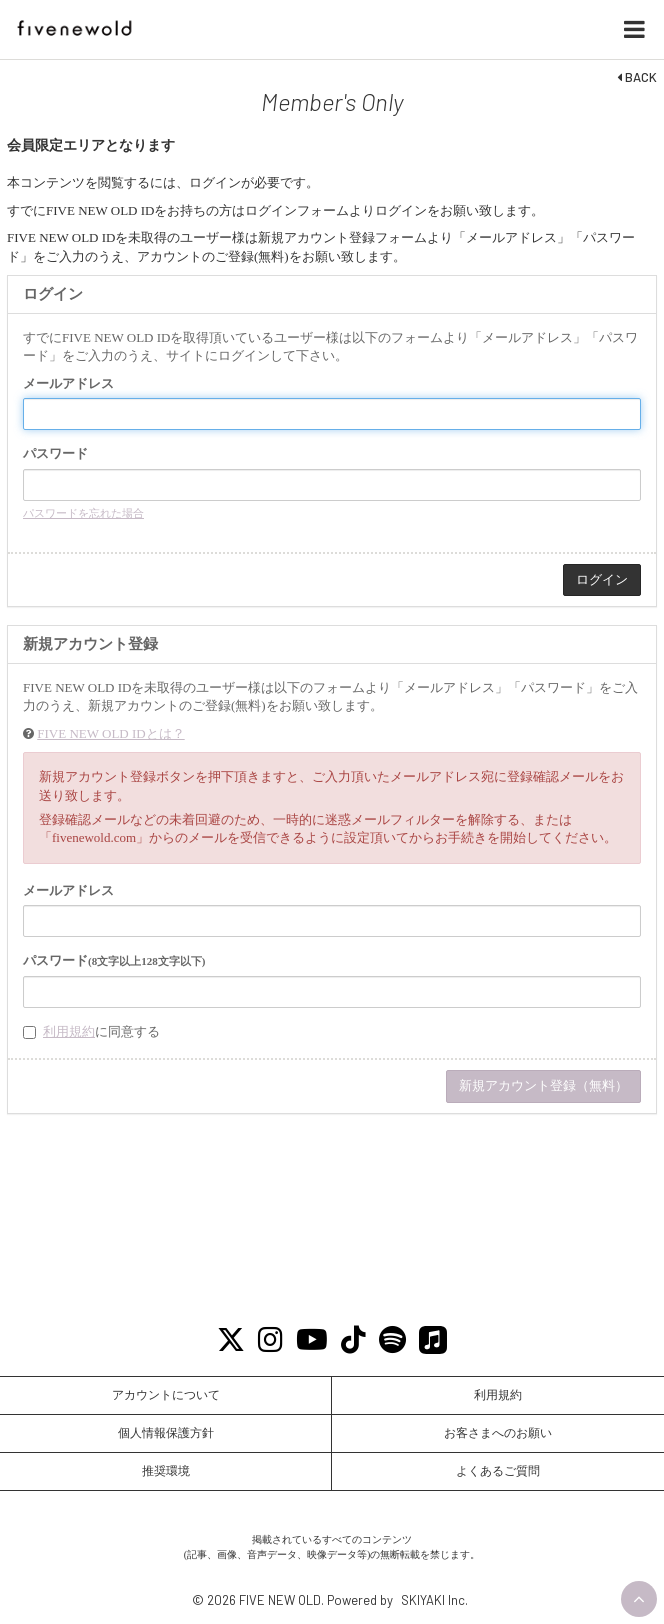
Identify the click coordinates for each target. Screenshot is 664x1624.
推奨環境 (166, 1471)
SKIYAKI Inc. (434, 1600)
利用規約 (69, 1031)
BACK (637, 77)
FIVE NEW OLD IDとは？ (110, 733)
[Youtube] (312, 1340)
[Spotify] (393, 1340)
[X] (231, 1340)
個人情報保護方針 (166, 1433)
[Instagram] (271, 1340)
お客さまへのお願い (498, 1433)
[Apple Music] (433, 1340)
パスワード (55, 453)
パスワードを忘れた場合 (83, 513)
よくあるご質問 (498, 1471)
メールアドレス (68, 383)
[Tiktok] (354, 1340)
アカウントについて (166, 1395)
